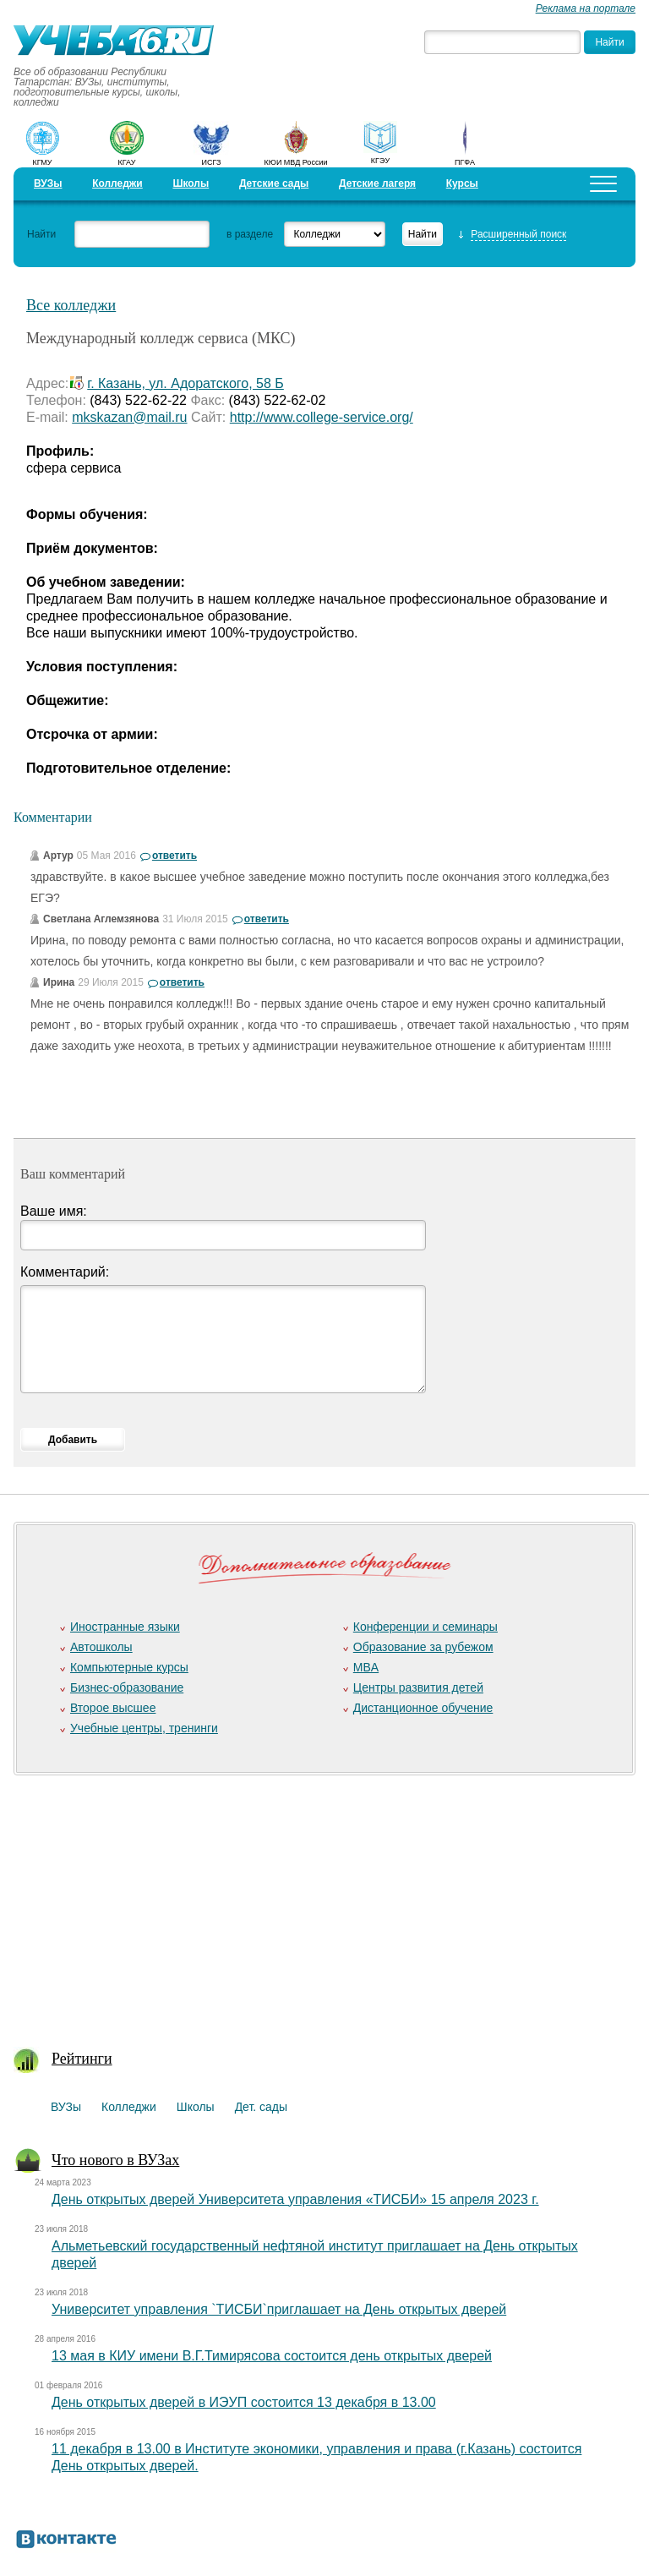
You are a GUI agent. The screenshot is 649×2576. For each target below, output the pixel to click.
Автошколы (101, 1647)
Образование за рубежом (423, 1647)
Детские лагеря (377, 183)
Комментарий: (64, 1272)
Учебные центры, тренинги (144, 1728)
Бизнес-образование (126, 1687)
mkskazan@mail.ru (129, 417)
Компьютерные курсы (129, 1667)
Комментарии (53, 817)
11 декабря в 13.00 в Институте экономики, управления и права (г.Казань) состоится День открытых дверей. (316, 2457)
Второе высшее (112, 1708)
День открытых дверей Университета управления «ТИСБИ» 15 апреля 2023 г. (295, 2199)
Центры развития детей (418, 1687)
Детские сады (273, 183)
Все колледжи (71, 305)
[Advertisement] (318, 1900)
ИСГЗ (211, 162)
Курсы (462, 183)
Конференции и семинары (425, 1626)
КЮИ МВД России (296, 162)
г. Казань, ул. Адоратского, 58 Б (185, 383)
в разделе (249, 234)
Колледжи (117, 183)
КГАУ (127, 162)
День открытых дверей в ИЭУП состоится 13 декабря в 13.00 (244, 2402)
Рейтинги (82, 2058)
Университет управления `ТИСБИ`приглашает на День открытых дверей (279, 2309)
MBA (366, 1667)
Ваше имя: (53, 1211)
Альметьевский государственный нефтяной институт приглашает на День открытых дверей (315, 2254)
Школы (190, 183)
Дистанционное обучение (423, 1708)
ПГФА (465, 162)
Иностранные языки (125, 1626)
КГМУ (42, 162)
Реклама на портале (585, 8)
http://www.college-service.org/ (321, 417)
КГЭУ (380, 160)
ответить (174, 855)
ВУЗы (48, 183)
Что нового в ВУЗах (115, 2160)
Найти (41, 234)
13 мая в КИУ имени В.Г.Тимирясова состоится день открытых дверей (272, 2356)
